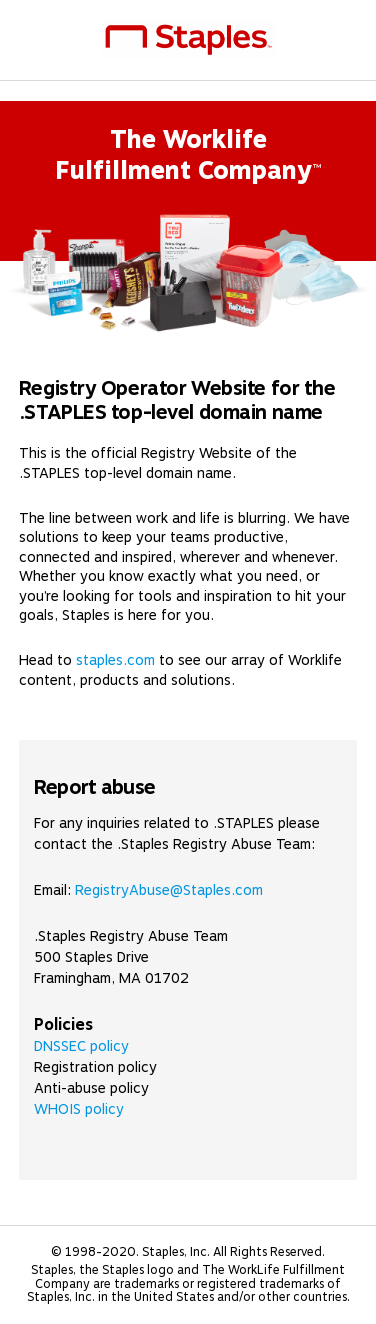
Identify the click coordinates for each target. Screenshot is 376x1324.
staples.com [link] (115, 660)
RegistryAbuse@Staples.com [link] (169, 890)
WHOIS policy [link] (79, 1109)
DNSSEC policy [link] (81, 1046)
